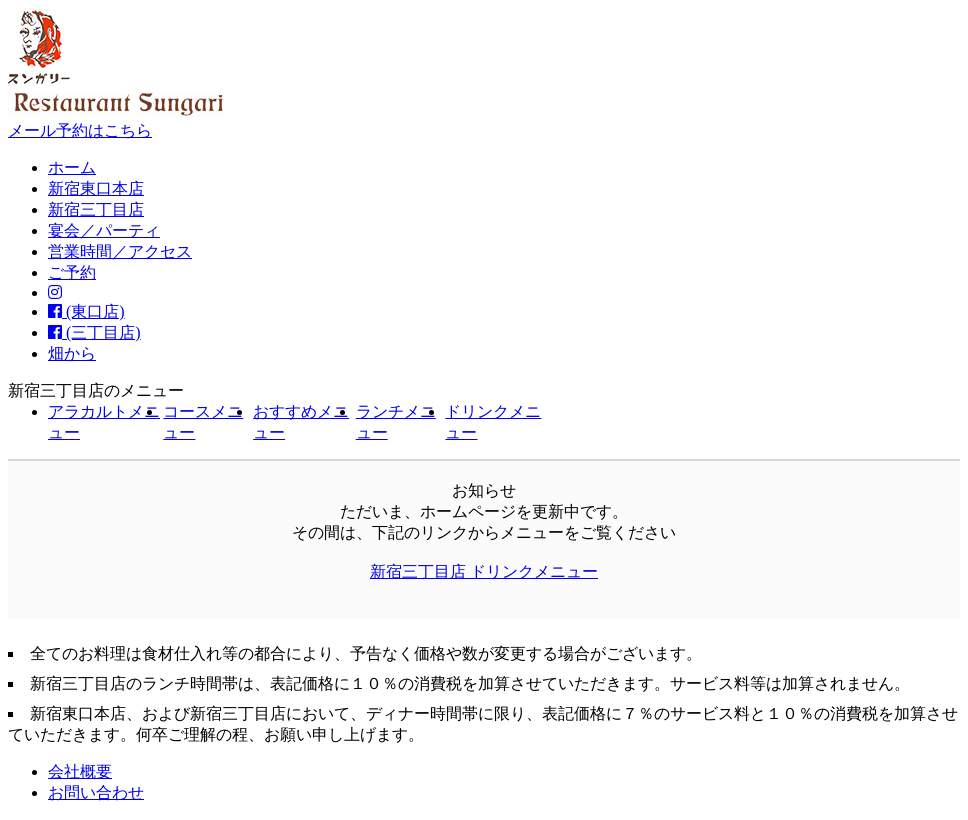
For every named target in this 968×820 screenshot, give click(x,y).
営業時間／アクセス (120, 251)
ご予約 (72, 272)
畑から (72, 353)
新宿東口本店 (96, 188)
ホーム (72, 167)
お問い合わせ (96, 792)
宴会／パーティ (104, 230)
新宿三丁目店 (96, 209)
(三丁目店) (94, 332)
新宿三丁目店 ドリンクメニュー (484, 571)
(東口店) (86, 311)
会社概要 (80, 771)
